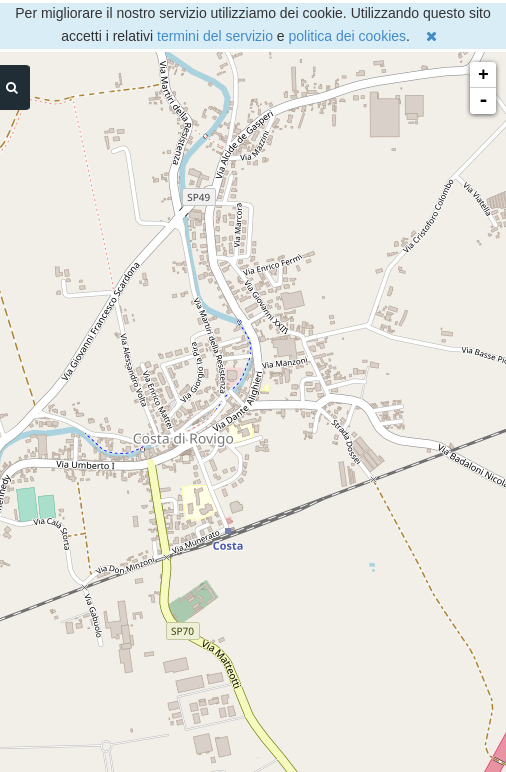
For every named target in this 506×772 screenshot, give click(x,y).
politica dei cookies (348, 36)
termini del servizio (215, 36)
